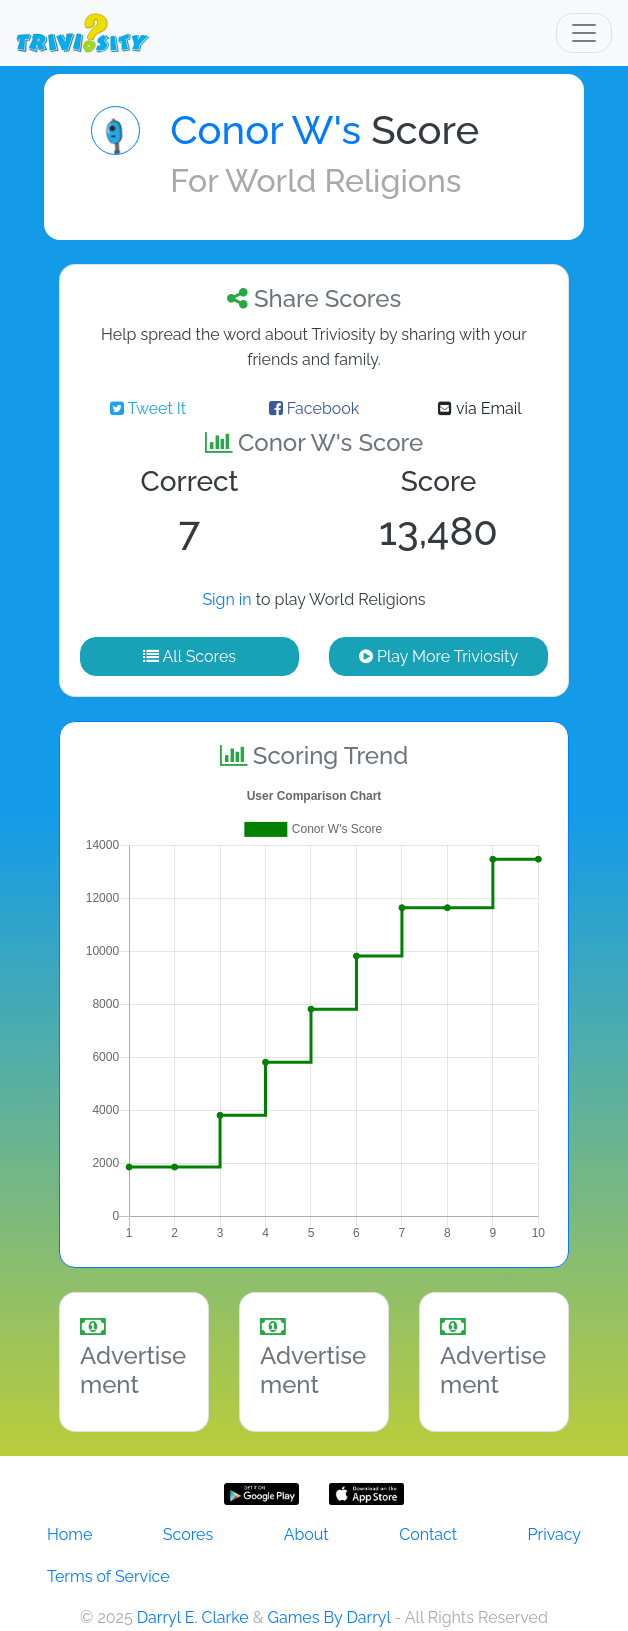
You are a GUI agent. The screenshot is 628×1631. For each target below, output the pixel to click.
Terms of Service (108, 1576)
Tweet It (148, 408)
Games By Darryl (328, 1617)
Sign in (226, 599)
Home (69, 1534)
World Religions (343, 180)
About (306, 1534)
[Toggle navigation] (584, 33)
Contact (428, 1534)
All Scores (189, 656)
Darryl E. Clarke (193, 1617)
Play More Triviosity (438, 656)
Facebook (314, 408)
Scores (188, 1534)
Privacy (554, 1534)
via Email (479, 408)
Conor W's (265, 129)
